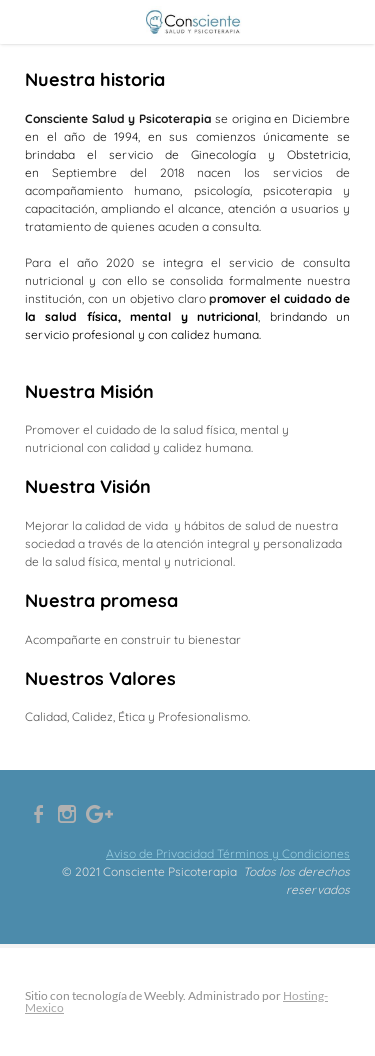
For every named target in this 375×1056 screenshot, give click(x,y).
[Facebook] (39, 814)
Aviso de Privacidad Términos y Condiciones (228, 853)
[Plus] (99, 814)
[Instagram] (67, 814)
